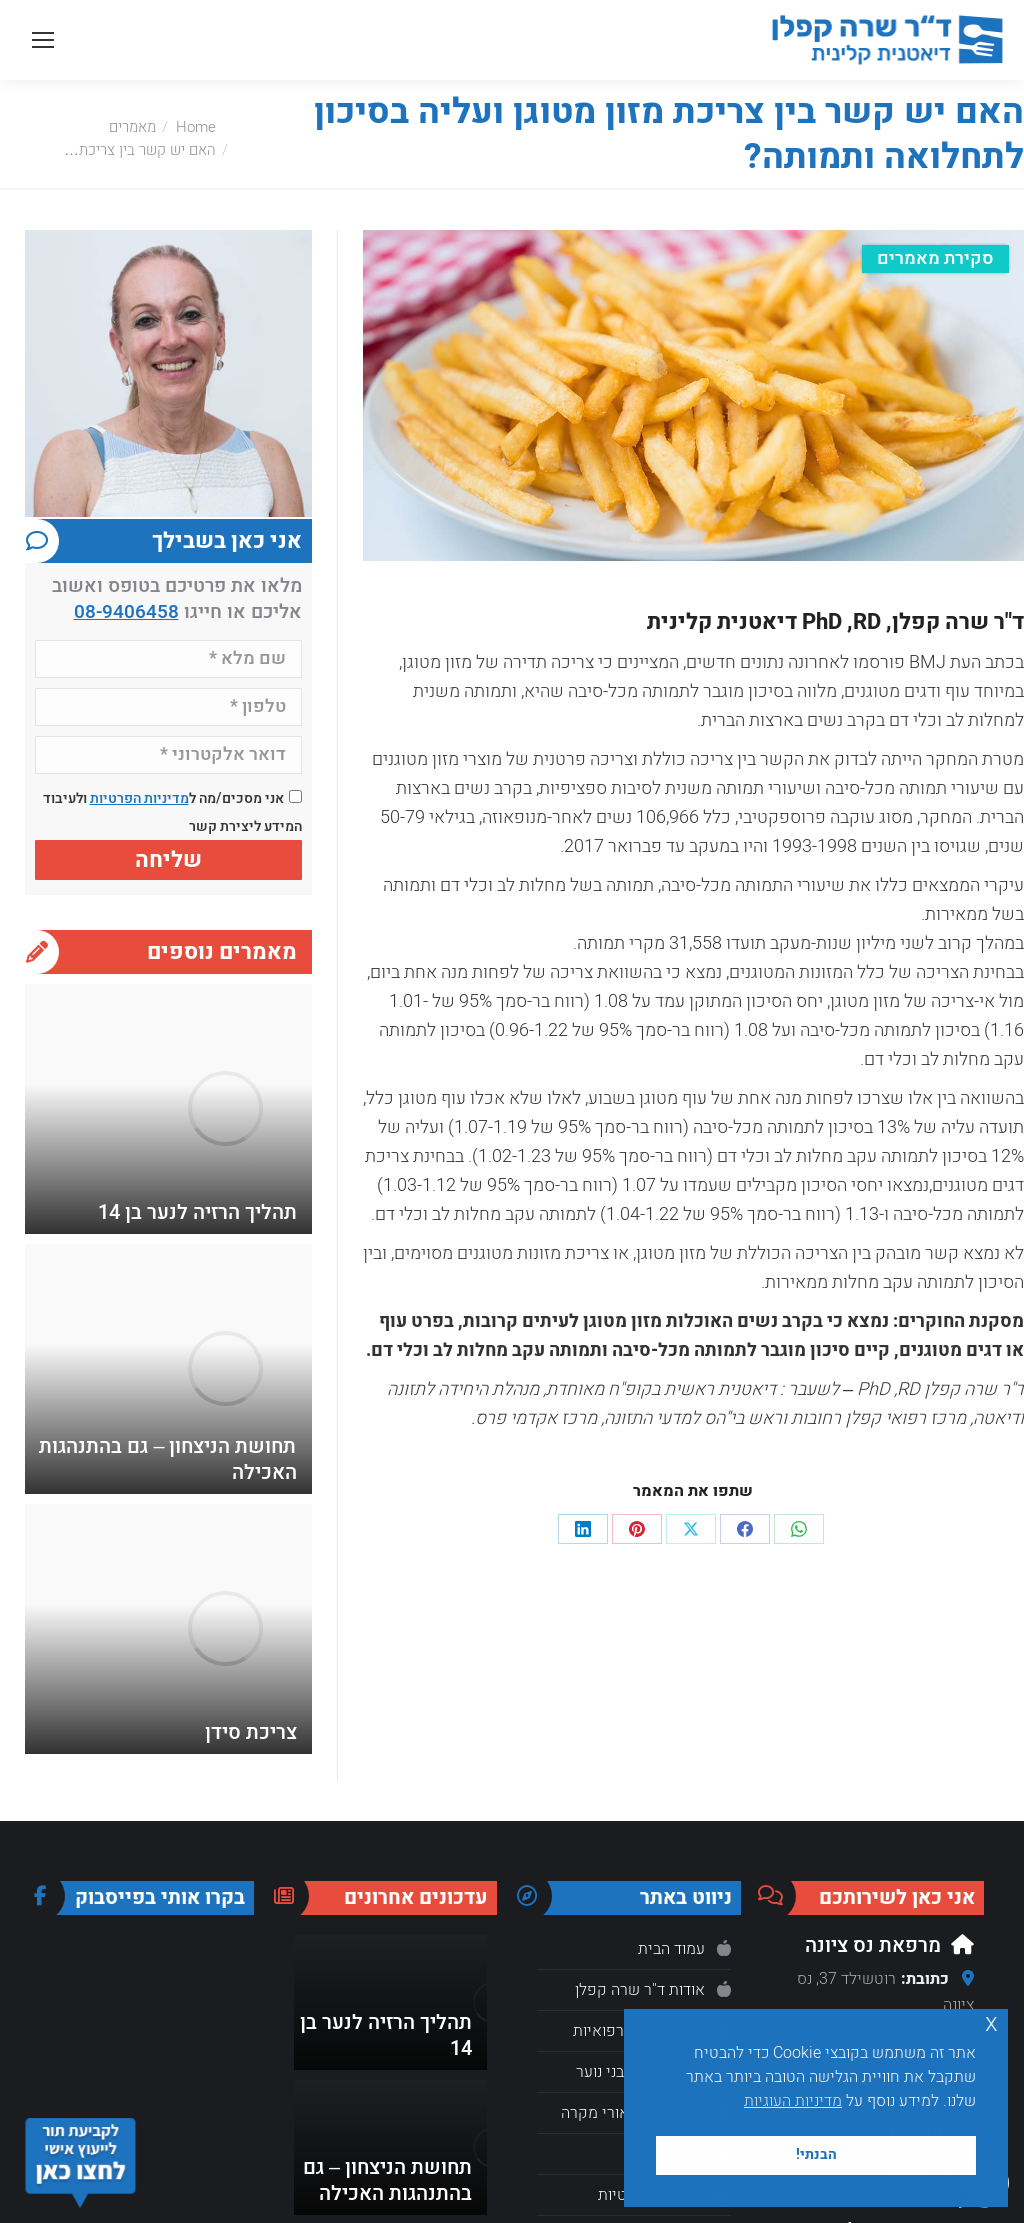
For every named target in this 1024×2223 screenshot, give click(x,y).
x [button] (991, 2023)
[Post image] (225, 1109)
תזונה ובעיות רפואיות (639, 2031)
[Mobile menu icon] (43, 40)
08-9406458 (126, 612)
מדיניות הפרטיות (139, 798)
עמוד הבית (671, 1949)
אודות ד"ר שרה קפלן (640, 1990)
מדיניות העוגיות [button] (793, 2101)
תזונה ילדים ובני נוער (640, 2072)
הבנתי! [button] (816, 2154)
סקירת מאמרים (935, 258)
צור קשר (678, 2154)
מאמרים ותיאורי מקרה (633, 2113)
